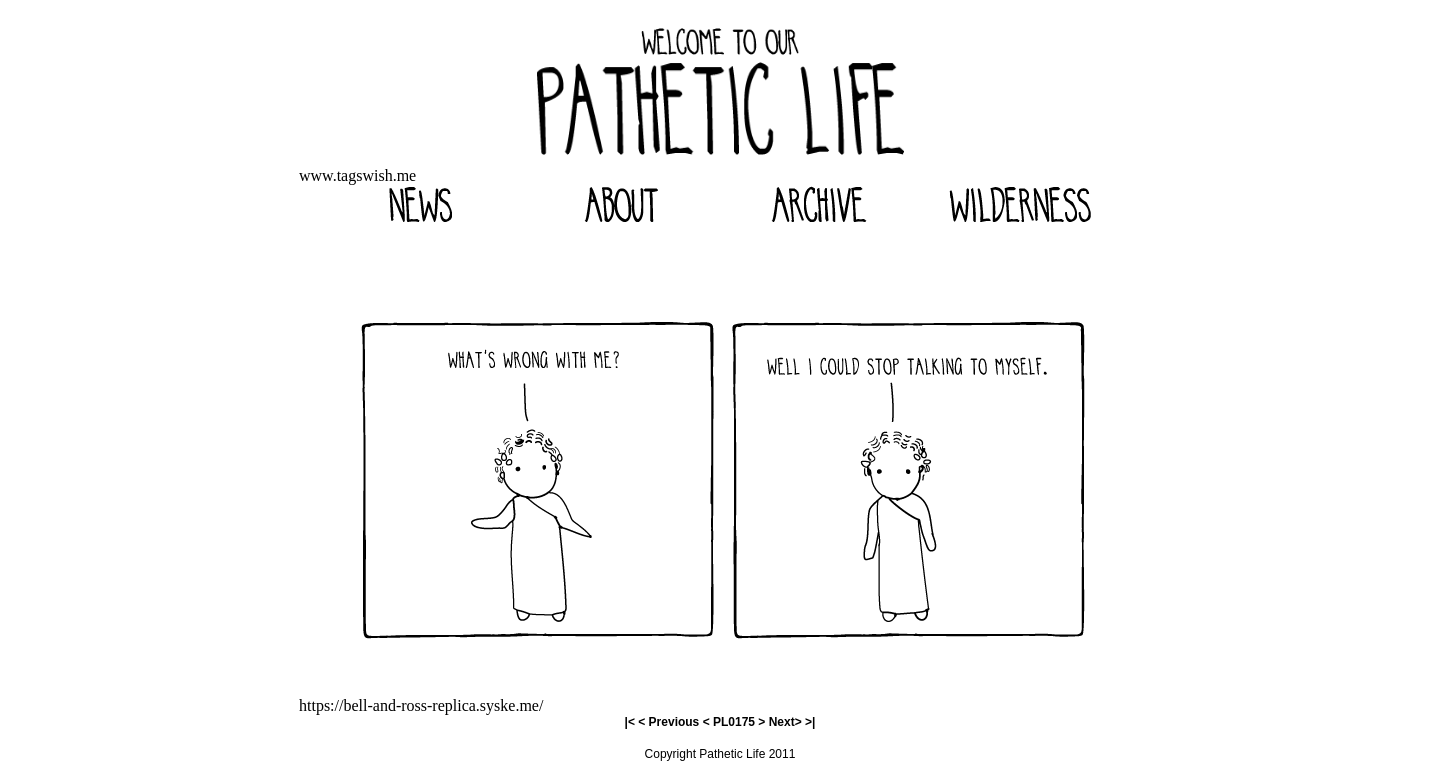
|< (630, 722)
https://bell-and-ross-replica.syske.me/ (421, 705)
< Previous (668, 722)
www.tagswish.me (357, 175)
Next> (785, 722)
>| (810, 722)
